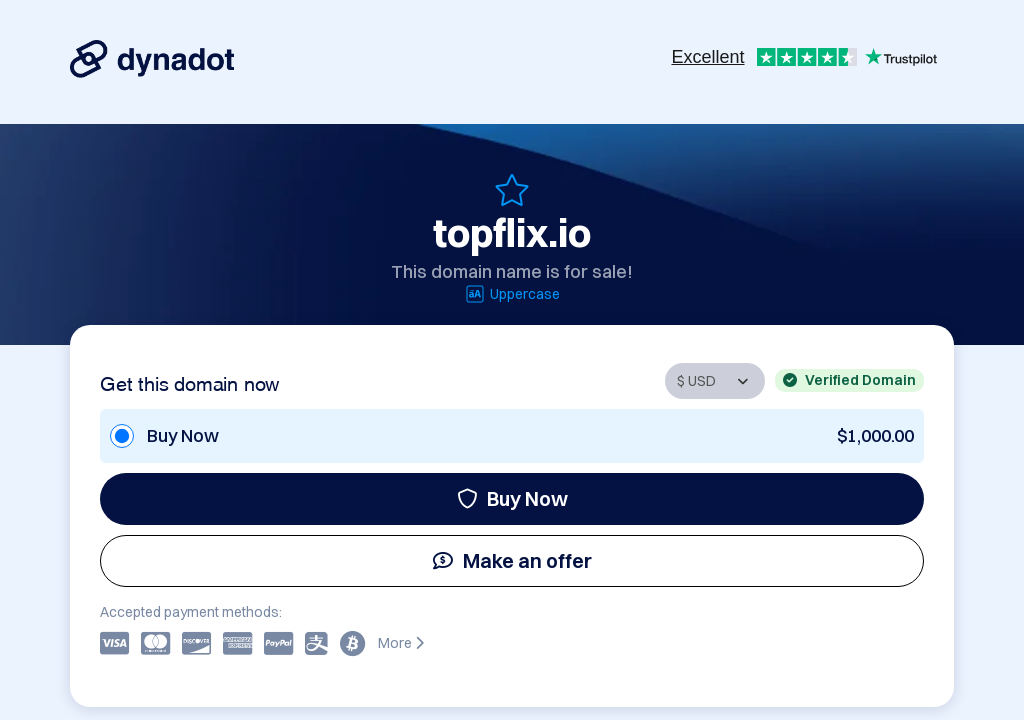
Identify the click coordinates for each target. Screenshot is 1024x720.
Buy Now (512, 498)
